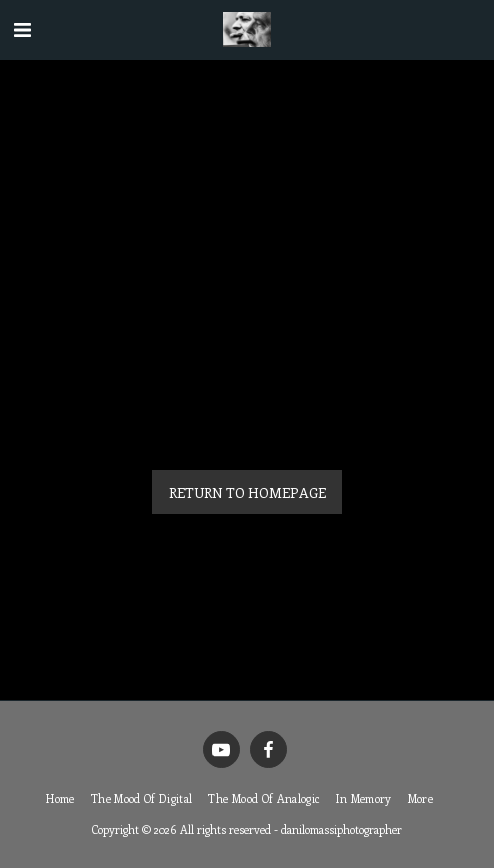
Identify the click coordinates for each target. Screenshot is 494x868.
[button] (22, 28)
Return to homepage (247, 492)
